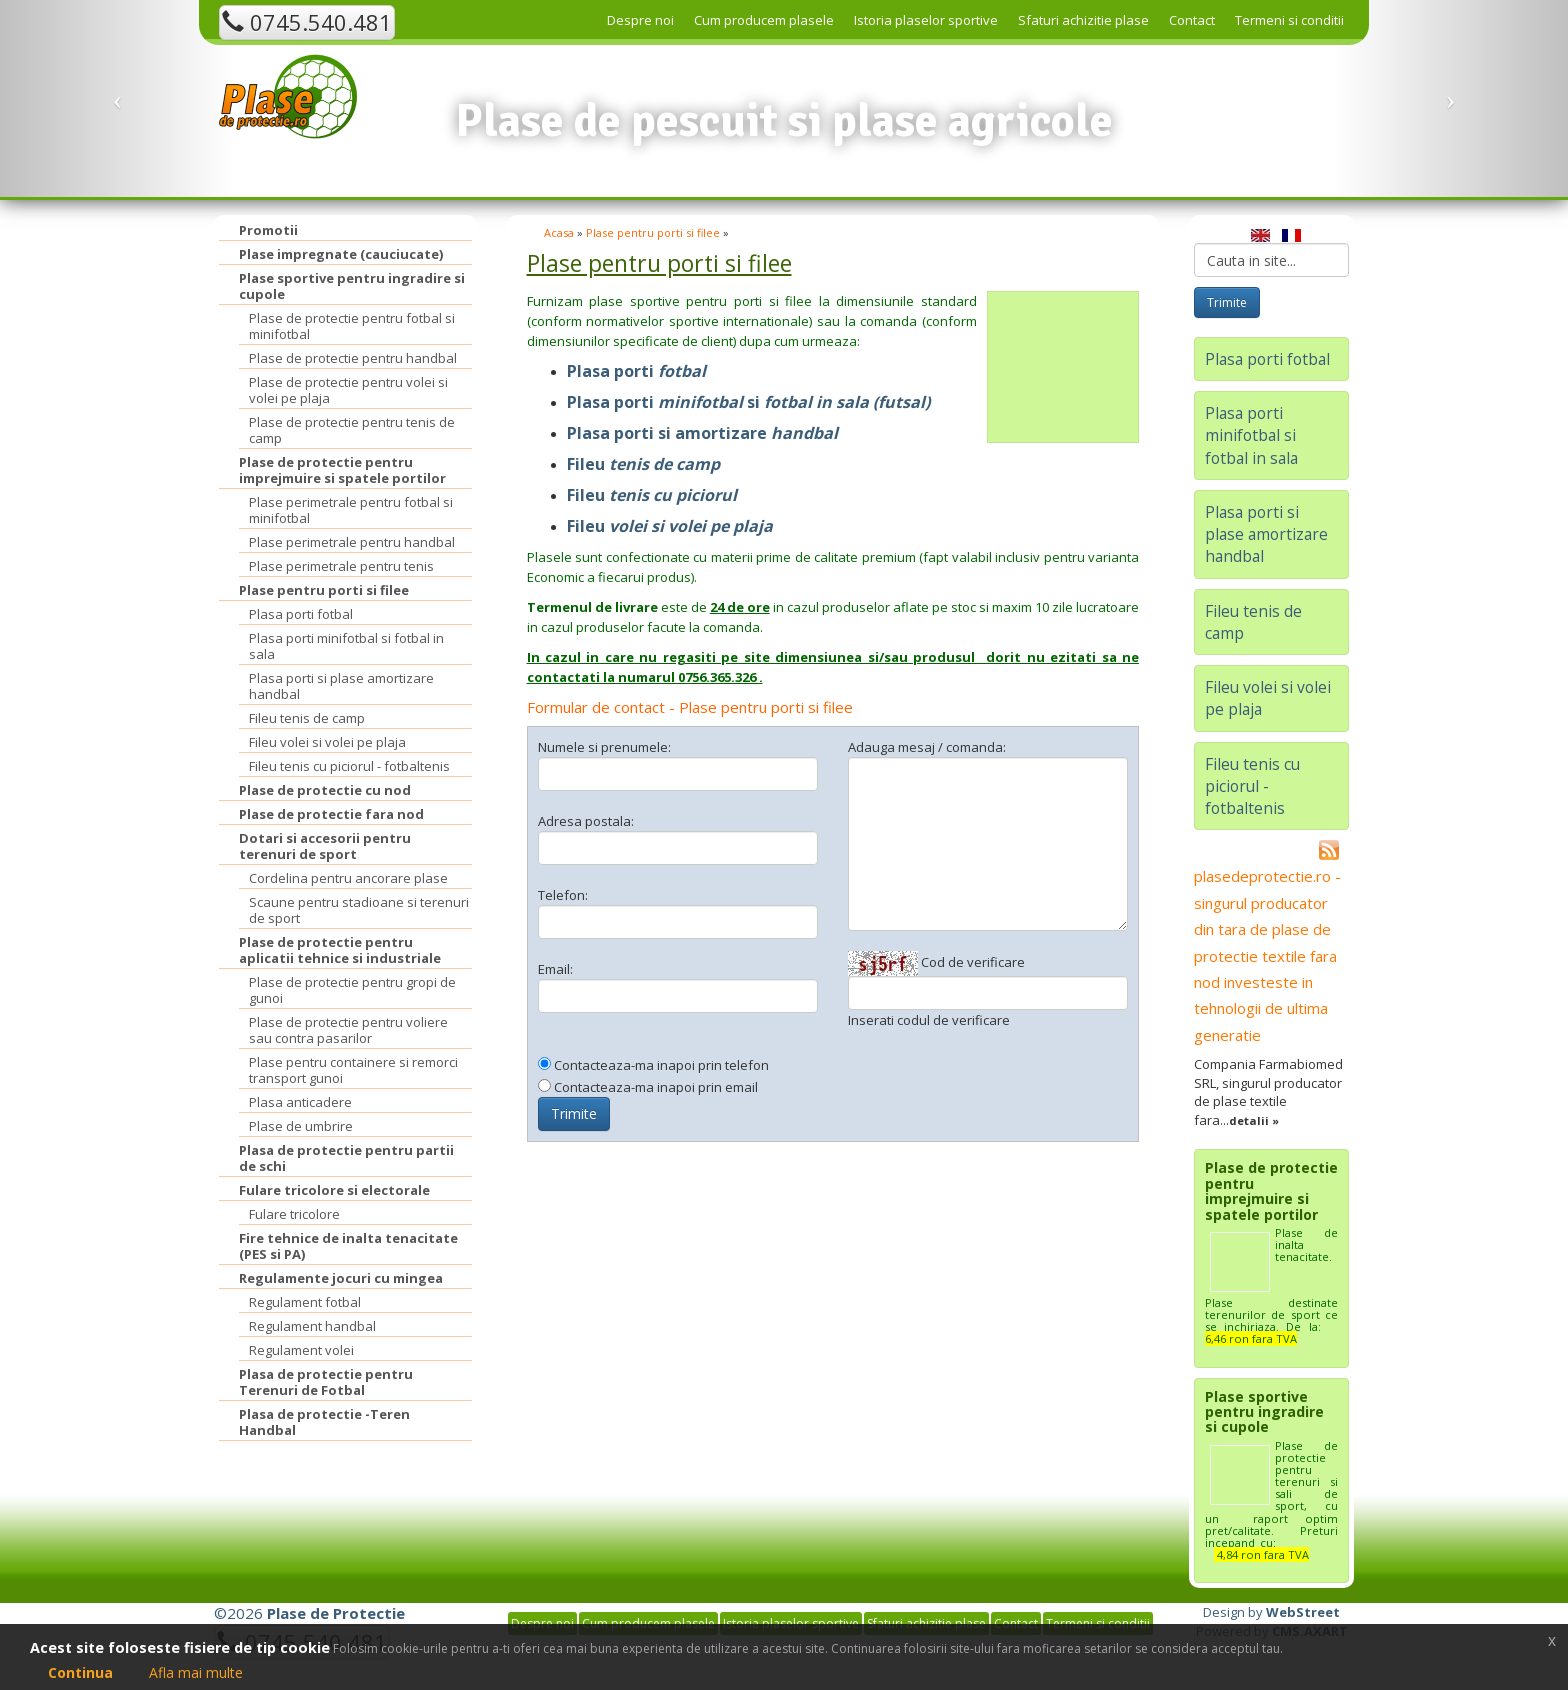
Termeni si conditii (1289, 20)
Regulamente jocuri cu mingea (341, 1278)
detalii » (1254, 1120)
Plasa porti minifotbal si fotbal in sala (346, 646)
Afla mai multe (196, 1672)
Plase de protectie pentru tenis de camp (352, 430)
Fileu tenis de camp (307, 718)
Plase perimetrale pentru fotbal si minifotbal (351, 510)
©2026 (309, 1613)
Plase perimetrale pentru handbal (352, 542)
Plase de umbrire (301, 1126)
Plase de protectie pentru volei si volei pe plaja (348, 390)
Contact (1192, 20)
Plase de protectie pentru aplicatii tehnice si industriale (340, 950)
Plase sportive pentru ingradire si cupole (352, 286)
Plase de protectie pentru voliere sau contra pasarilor (348, 1030)
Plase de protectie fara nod (331, 814)
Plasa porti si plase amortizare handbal (341, 686)
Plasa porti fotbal (301, 614)
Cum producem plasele (764, 20)
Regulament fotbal (305, 1302)
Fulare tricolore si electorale (334, 1190)
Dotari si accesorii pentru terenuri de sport (325, 846)
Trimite (574, 1113)
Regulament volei (301, 1350)
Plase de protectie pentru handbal (353, 358)
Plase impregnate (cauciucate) (341, 254)
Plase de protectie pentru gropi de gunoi (352, 990)
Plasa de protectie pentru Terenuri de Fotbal (326, 1382)
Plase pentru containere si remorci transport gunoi (353, 1070)
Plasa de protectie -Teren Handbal (324, 1422)
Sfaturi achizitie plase (1083, 20)
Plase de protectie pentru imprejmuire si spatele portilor (342, 470)
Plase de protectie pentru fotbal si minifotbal (352, 326)
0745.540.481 (307, 22)
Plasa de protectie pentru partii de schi (346, 1158)
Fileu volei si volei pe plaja (327, 742)
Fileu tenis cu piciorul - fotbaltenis (349, 766)
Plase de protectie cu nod (325, 790)
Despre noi (640, 20)
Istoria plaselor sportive (926, 20)
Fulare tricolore (294, 1214)
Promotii (268, 230)
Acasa (559, 232)
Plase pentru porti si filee (324, 590)
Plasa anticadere (300, 1102)
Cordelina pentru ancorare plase (348, 878)
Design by (1271, 1612)
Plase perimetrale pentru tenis (341, 566)
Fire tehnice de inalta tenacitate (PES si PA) (348, 1246)
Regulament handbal (312, 1326)
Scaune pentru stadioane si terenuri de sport (359, 910)
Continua (80, 1672)
